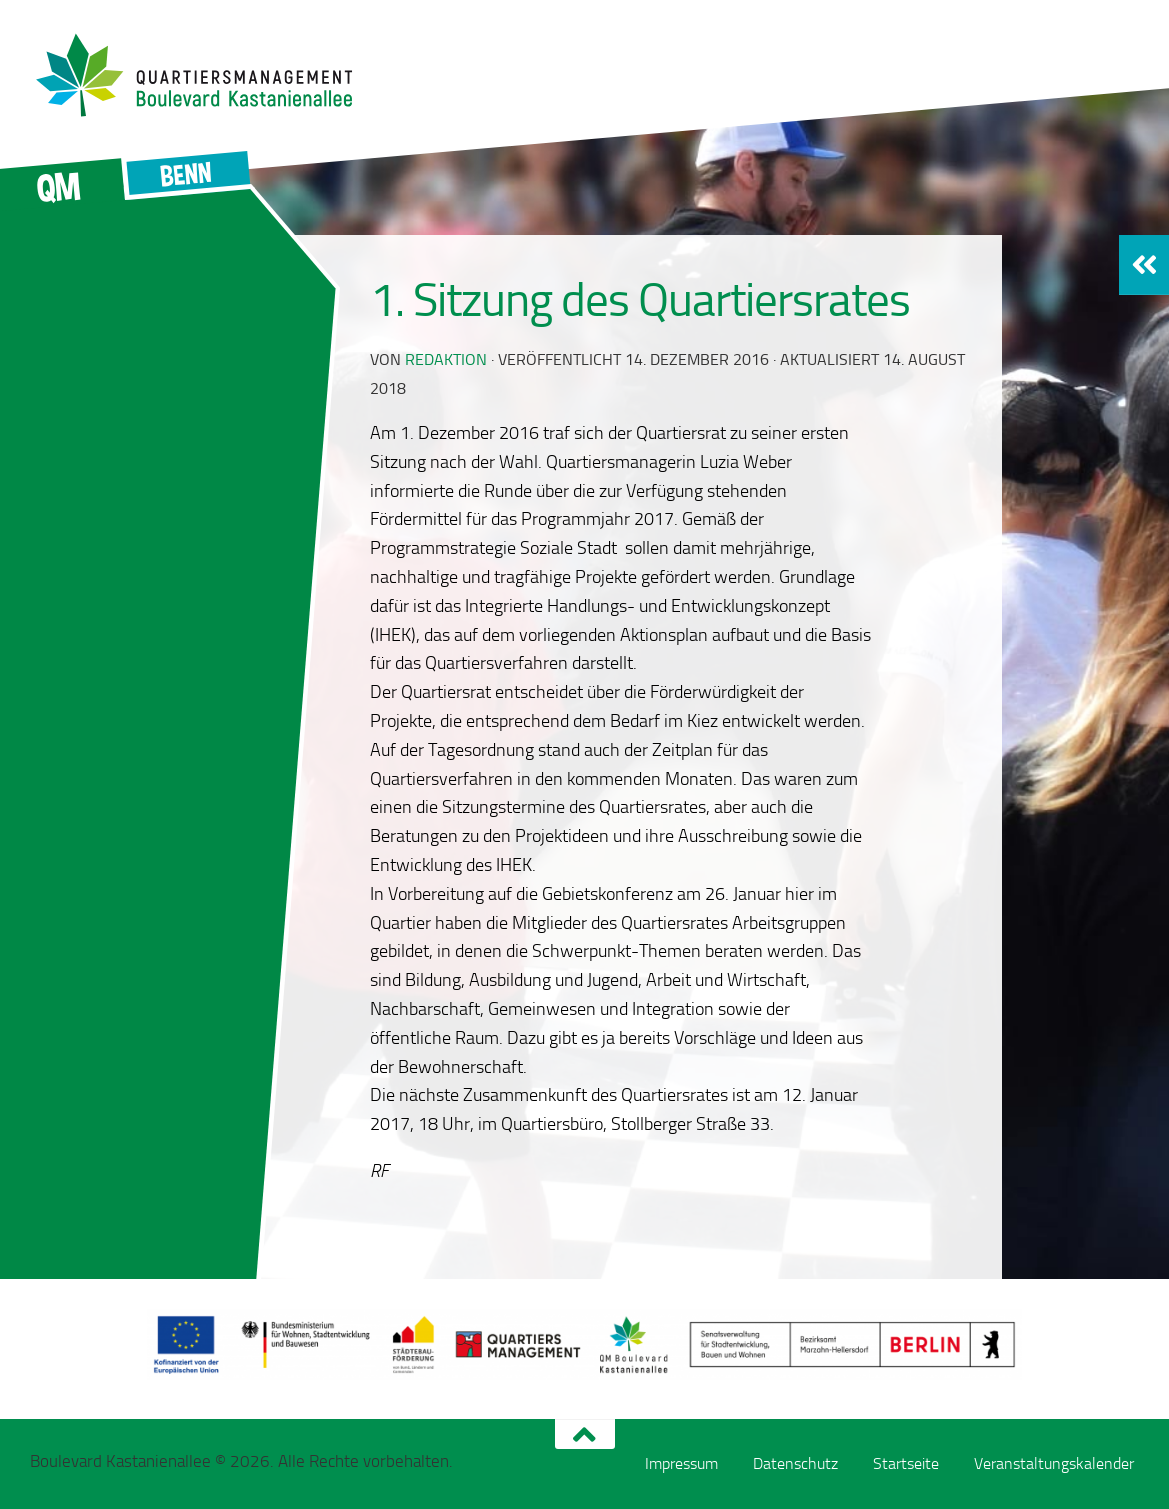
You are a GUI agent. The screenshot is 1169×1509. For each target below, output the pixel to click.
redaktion (446, 359)
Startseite (906, 1463)
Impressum (681, 1463)
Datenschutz (795, 1463)
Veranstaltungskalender (1054, 1463)
